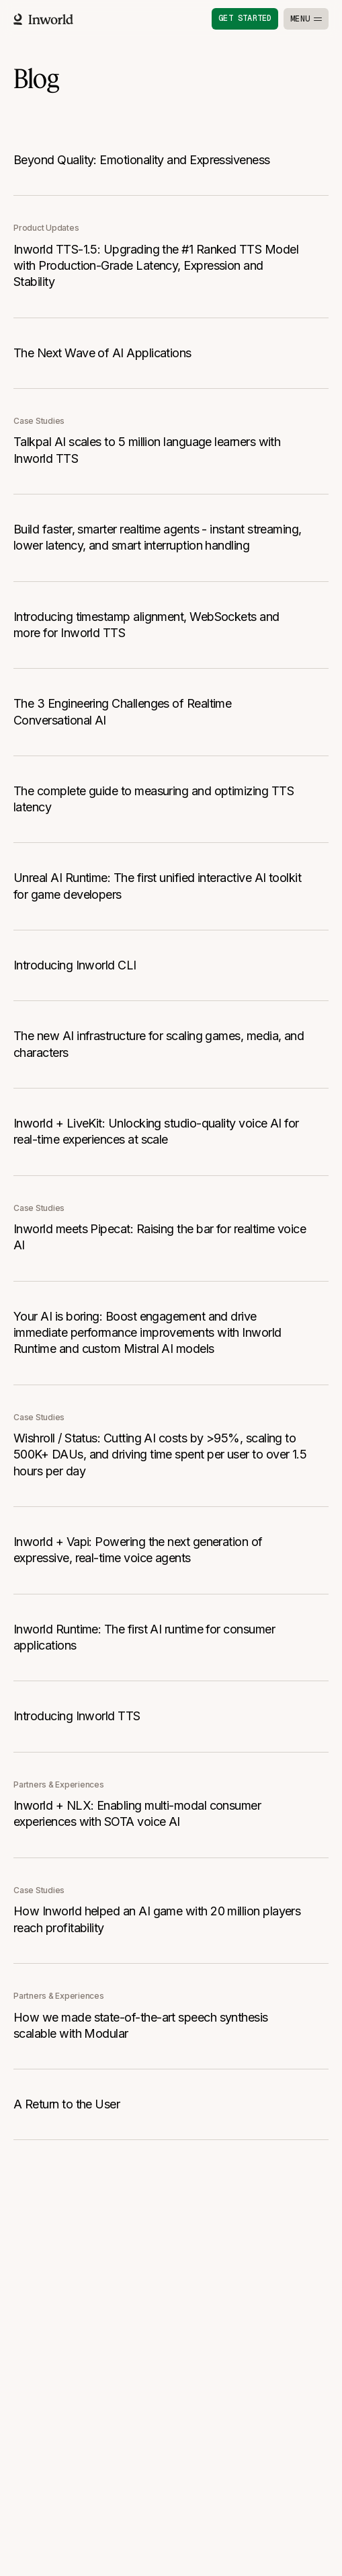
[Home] (43, 19)
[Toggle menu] (306, 19)
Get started (244, 18)
